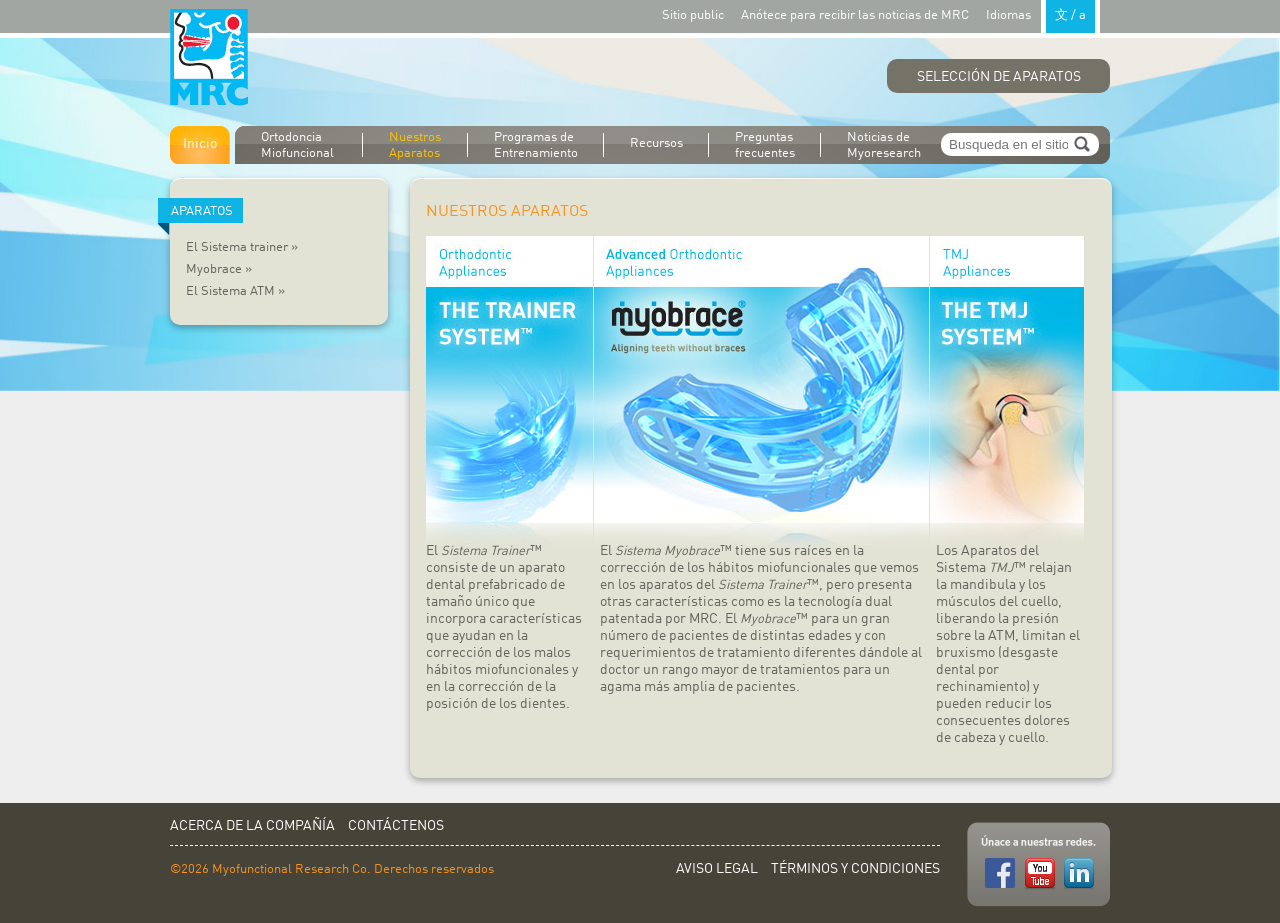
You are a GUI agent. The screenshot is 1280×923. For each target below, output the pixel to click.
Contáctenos (396, 826)
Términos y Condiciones (855, 869)
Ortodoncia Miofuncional (297, 145)
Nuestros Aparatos (415, 145)
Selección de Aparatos (999, 77)
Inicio (200, 144)
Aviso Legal (717, 869)
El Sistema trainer (242, 247)
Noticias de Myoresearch (884, 145)
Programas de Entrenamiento (536, 145)
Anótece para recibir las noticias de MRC (855, 15)
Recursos (656, 143)
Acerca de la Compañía (252, 826)
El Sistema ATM (235, 291)
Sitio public (693, 15)
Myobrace (219, 269)
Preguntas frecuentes (765, 145)
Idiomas (1043, 14)
